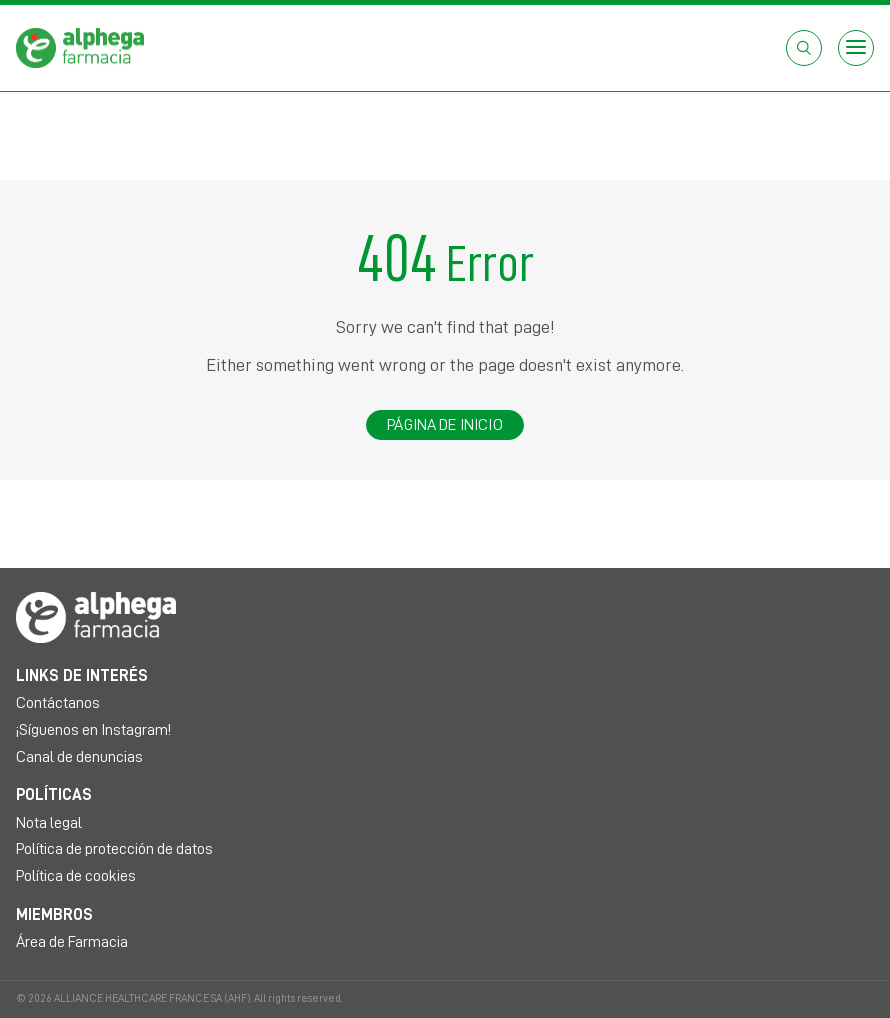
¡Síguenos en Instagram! (93, 730)
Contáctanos (58, 703)
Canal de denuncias (79, 757)
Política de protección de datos (114, 849)
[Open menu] (856, 48)
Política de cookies (76, 876)
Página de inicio (445, 425)
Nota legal (49, 823)
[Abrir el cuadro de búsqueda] (804, 48)
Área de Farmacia (72, 942)
